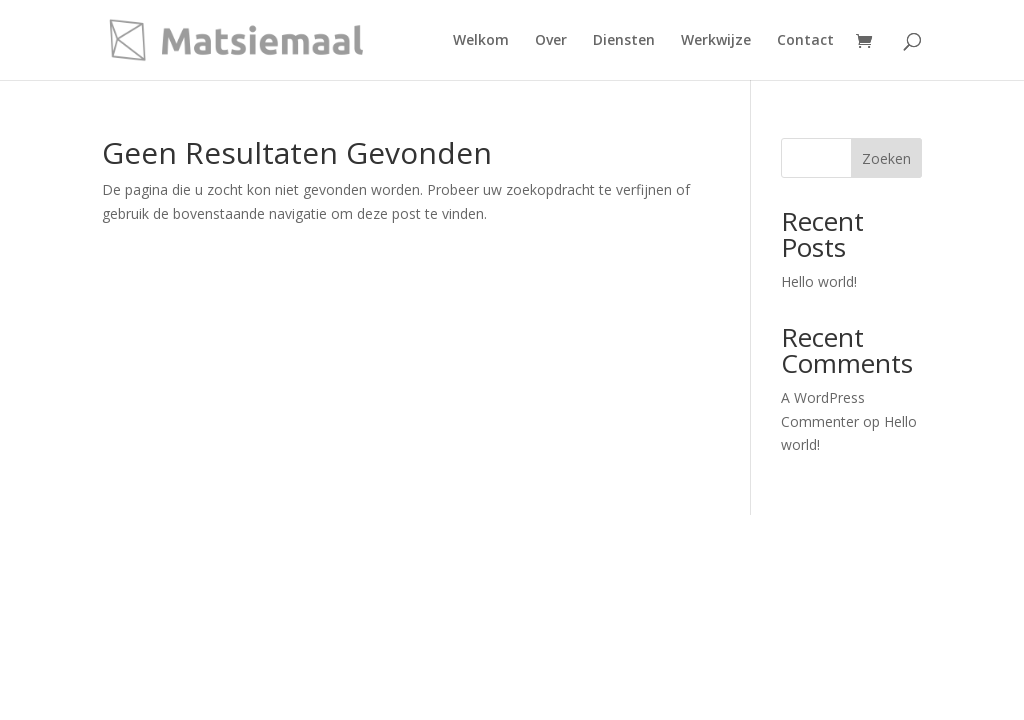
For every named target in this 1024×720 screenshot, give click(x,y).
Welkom (481, 41)
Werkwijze (716, 41)
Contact (805, 41)
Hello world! (819, 281)
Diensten (624, 41)
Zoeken (886, 158)
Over (551, 41)
